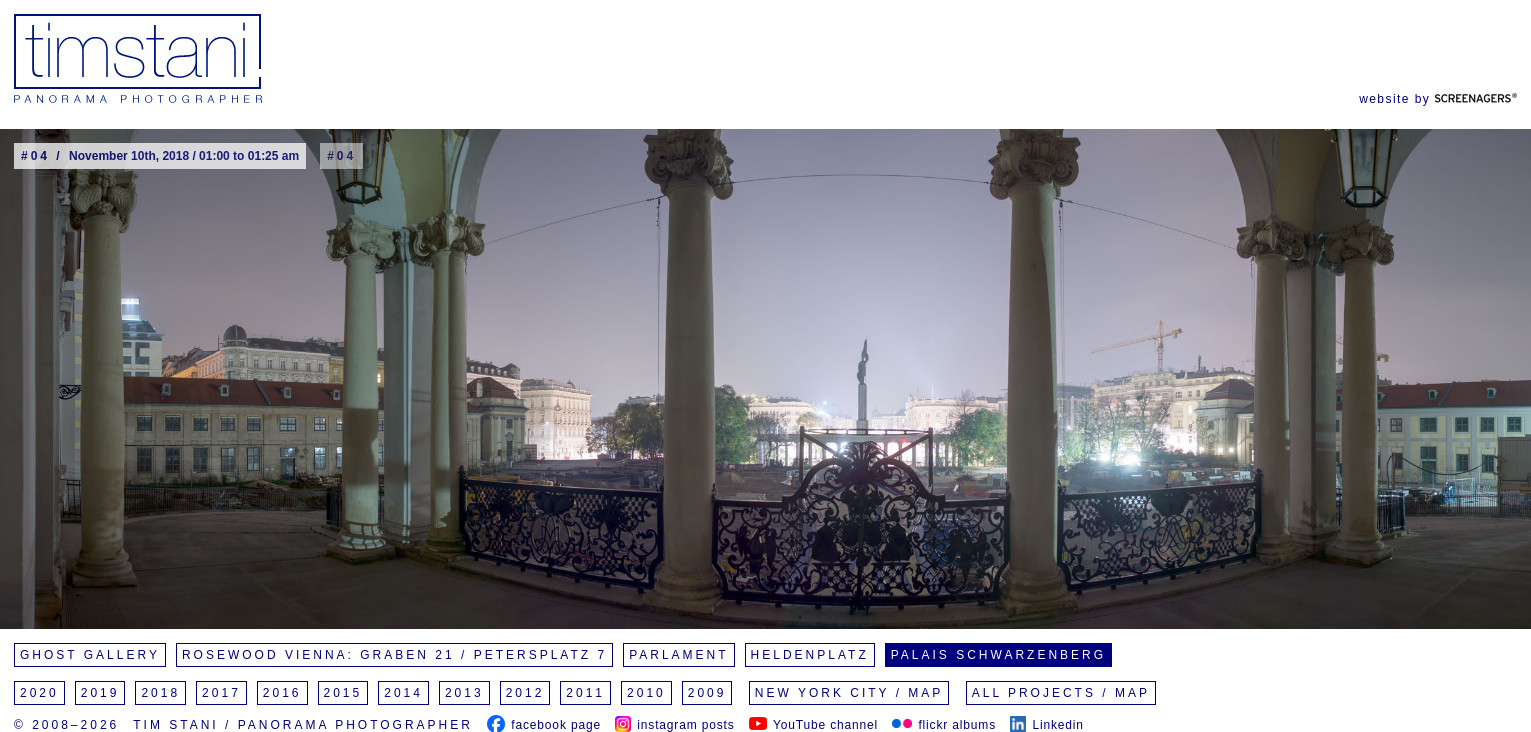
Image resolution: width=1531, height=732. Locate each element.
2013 (464, 693)
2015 (343, 693)
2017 (221, 693)
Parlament (678, 655)
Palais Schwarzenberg (998, 655)
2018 (160, 693)
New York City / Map (849, 693)
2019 (100, 693)
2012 (525, 693)
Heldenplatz (810, 655)
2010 (646, 693)
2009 (707, 693)
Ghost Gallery (90, 655)
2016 (282, 693)
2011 (585, 693)
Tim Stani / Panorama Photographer (303, 725)
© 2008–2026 (66, 725)
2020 (39, 693)
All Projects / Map (1061, 693)
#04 (341, 156)
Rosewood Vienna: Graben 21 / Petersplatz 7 (394, 655)
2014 (403, 693)
